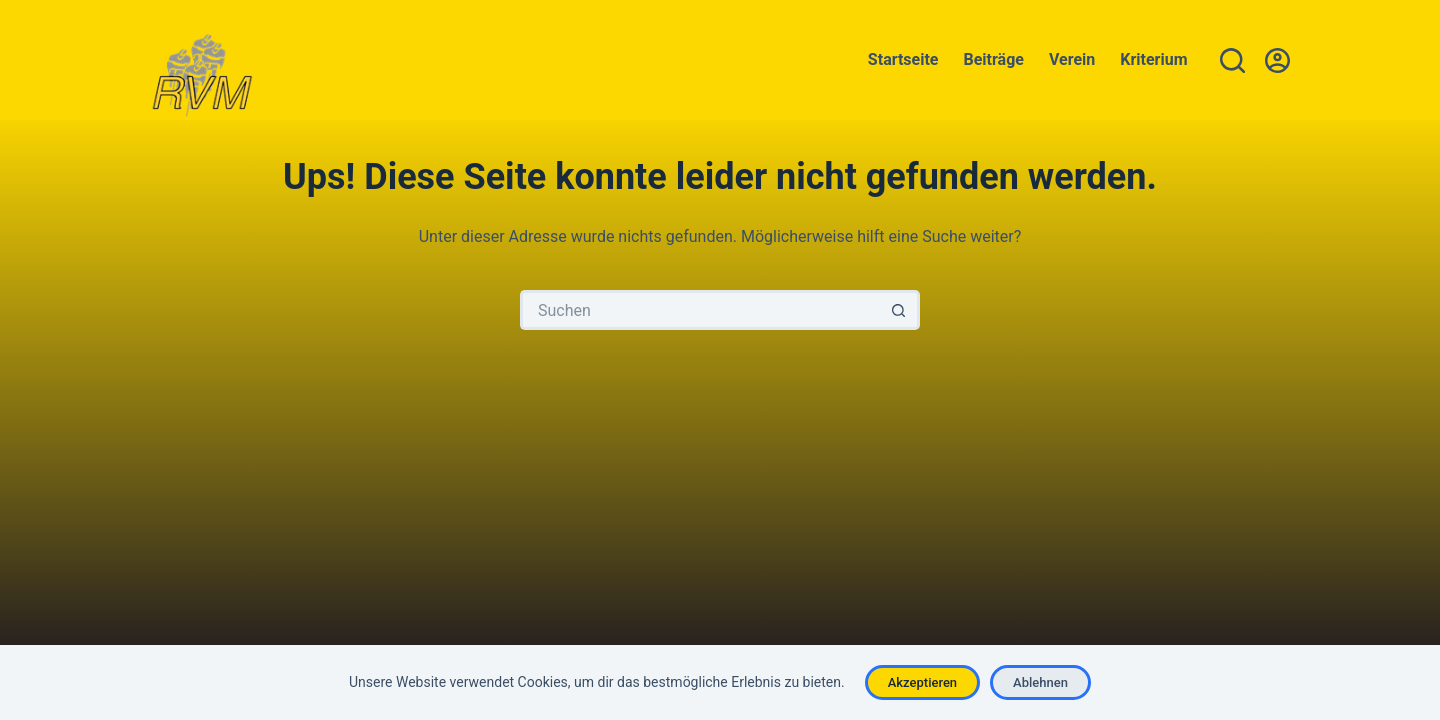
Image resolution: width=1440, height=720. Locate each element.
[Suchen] (1232, 60)
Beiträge (994, 59)
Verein (1072, 59)
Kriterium (1153, 59)
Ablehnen (1040, 682)
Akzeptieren (922, 682)
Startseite (903, 59)
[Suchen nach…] (700, 310)
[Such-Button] (900, 310)
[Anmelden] (1277, 60)
